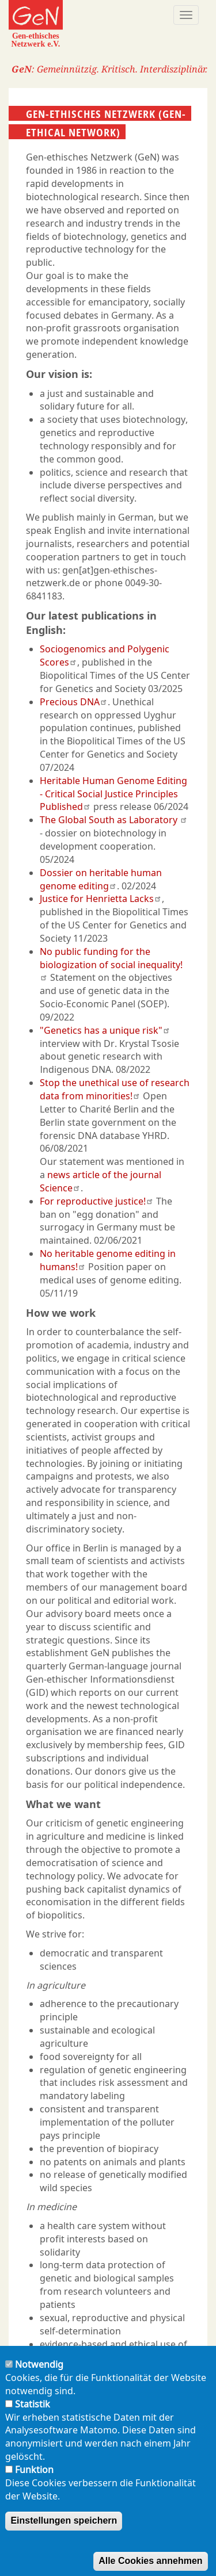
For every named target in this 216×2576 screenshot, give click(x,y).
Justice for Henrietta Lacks (101, 898)
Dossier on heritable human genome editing (101, 879)
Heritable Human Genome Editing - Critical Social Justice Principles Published (113, 793)
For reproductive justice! (97, 1201)
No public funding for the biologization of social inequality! (111, 963)
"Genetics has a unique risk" (105, 1030)
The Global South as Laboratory (114, 819)
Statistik (32, 2422)
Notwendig (39, 2382)
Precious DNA (74, 701)
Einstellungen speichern (63, 2539)
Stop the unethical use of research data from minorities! (115, 1089)
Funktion (34, 2488)
